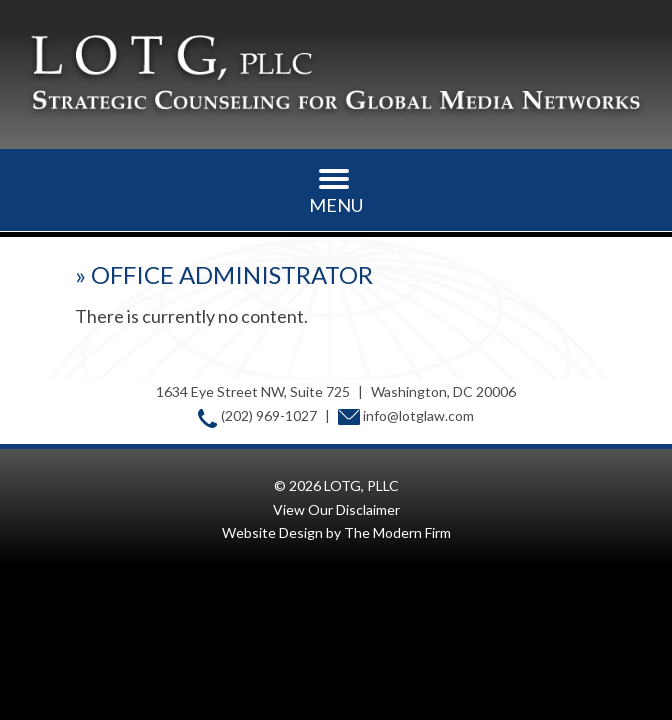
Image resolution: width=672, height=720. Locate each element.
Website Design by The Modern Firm (336, 532)
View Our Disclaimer (336, 509)
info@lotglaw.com (418, 415)
